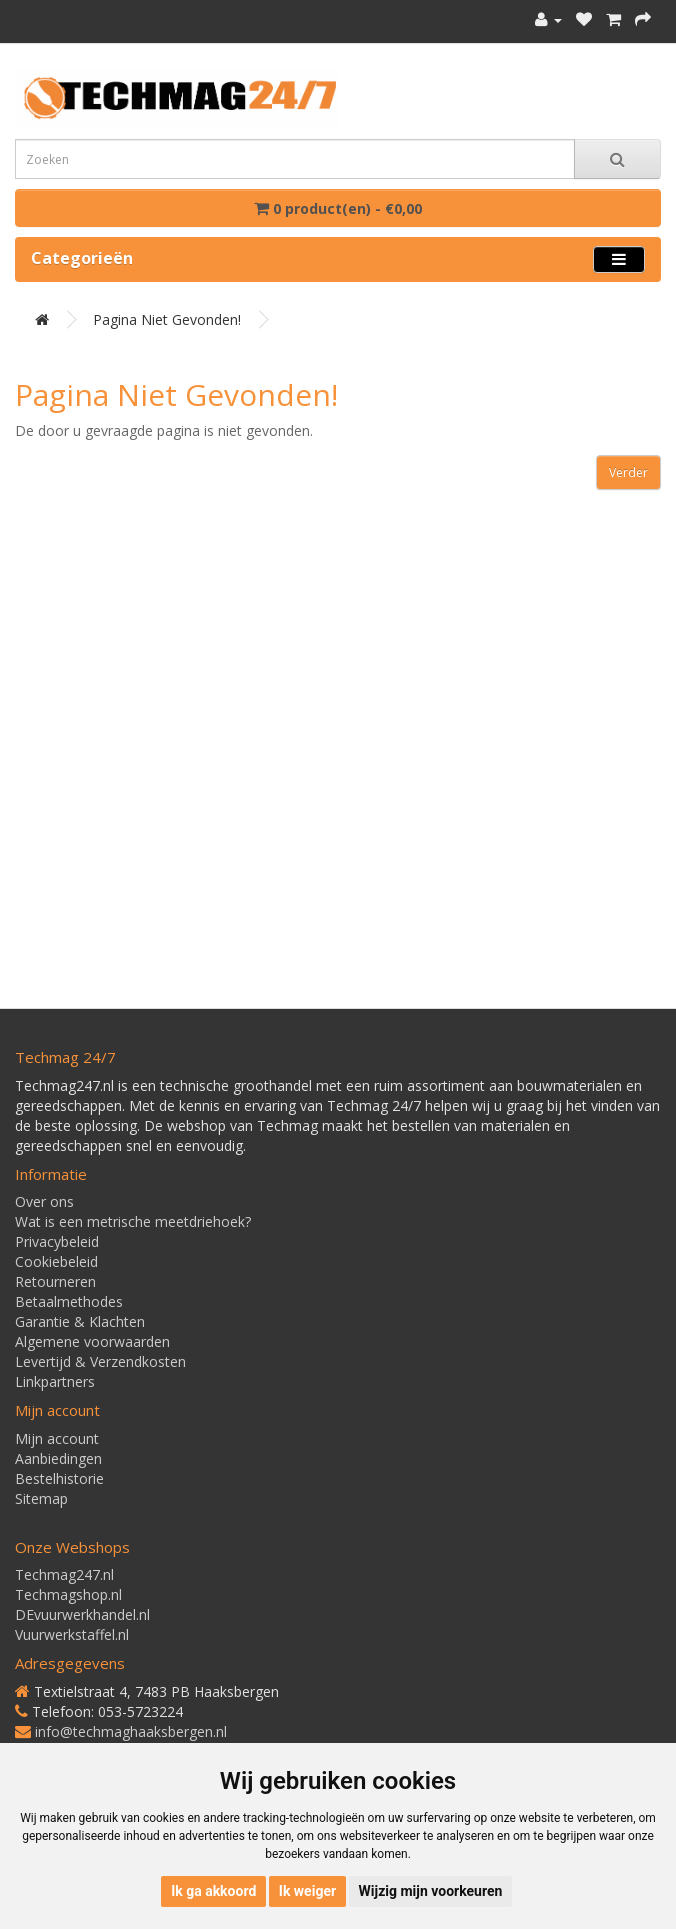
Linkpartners (55, 1381)
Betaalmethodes (69, 1301)
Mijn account (57, 1438)
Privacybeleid (57, 1241)
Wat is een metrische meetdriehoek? (133, 1221)
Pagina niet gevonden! (167, 319)
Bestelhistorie (59, 1478)
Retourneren (55, 1281)
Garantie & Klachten (80, 1321)
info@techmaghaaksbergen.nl (131, 1731)
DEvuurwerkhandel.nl (82, 1614)
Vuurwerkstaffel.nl (72, 1634)
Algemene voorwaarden (92, 1341)
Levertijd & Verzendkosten (100, 1361)
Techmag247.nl (64, 1574)
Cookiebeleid (56, 1261)
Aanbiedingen (58, 1458)
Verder (628, 472)
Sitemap (41, 1498)
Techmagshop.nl (68, 1594)
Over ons (44, 1201)
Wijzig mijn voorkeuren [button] (431, 1891)
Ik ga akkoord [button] (213, 1891)
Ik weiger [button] (307, 1891)
